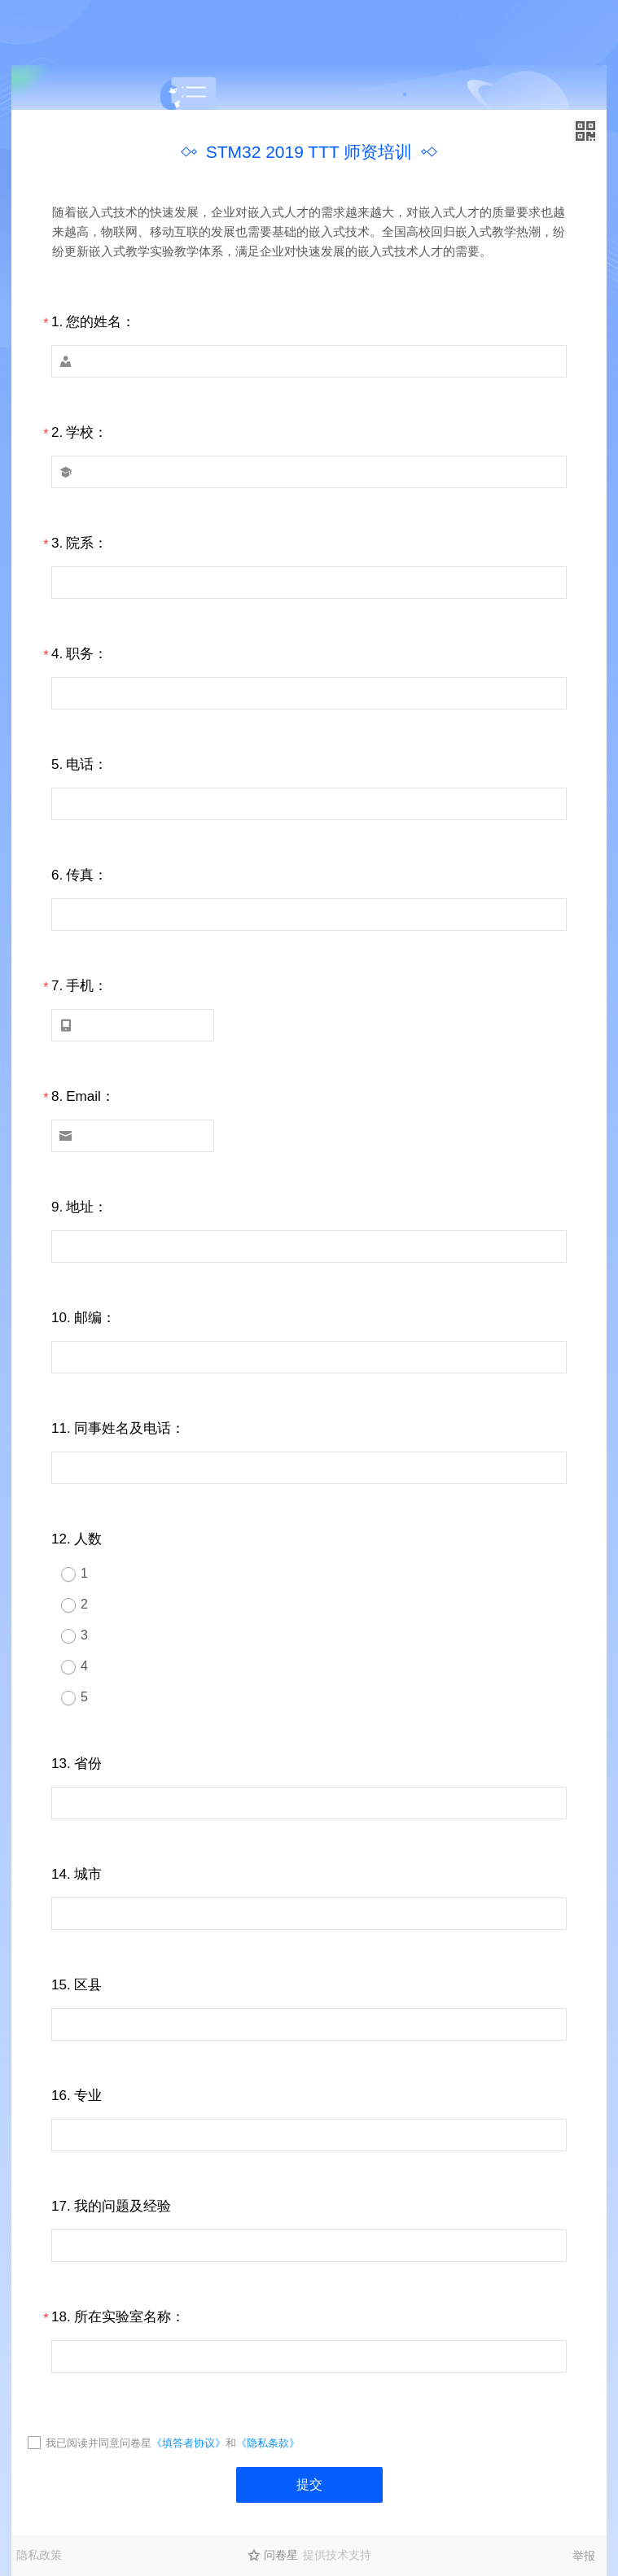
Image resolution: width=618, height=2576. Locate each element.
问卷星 (281, 2554)
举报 (583, 2555)
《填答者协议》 (188, 2443)
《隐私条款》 (268, 2443)
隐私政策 (39, 2554)
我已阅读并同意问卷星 (98, 2443)
